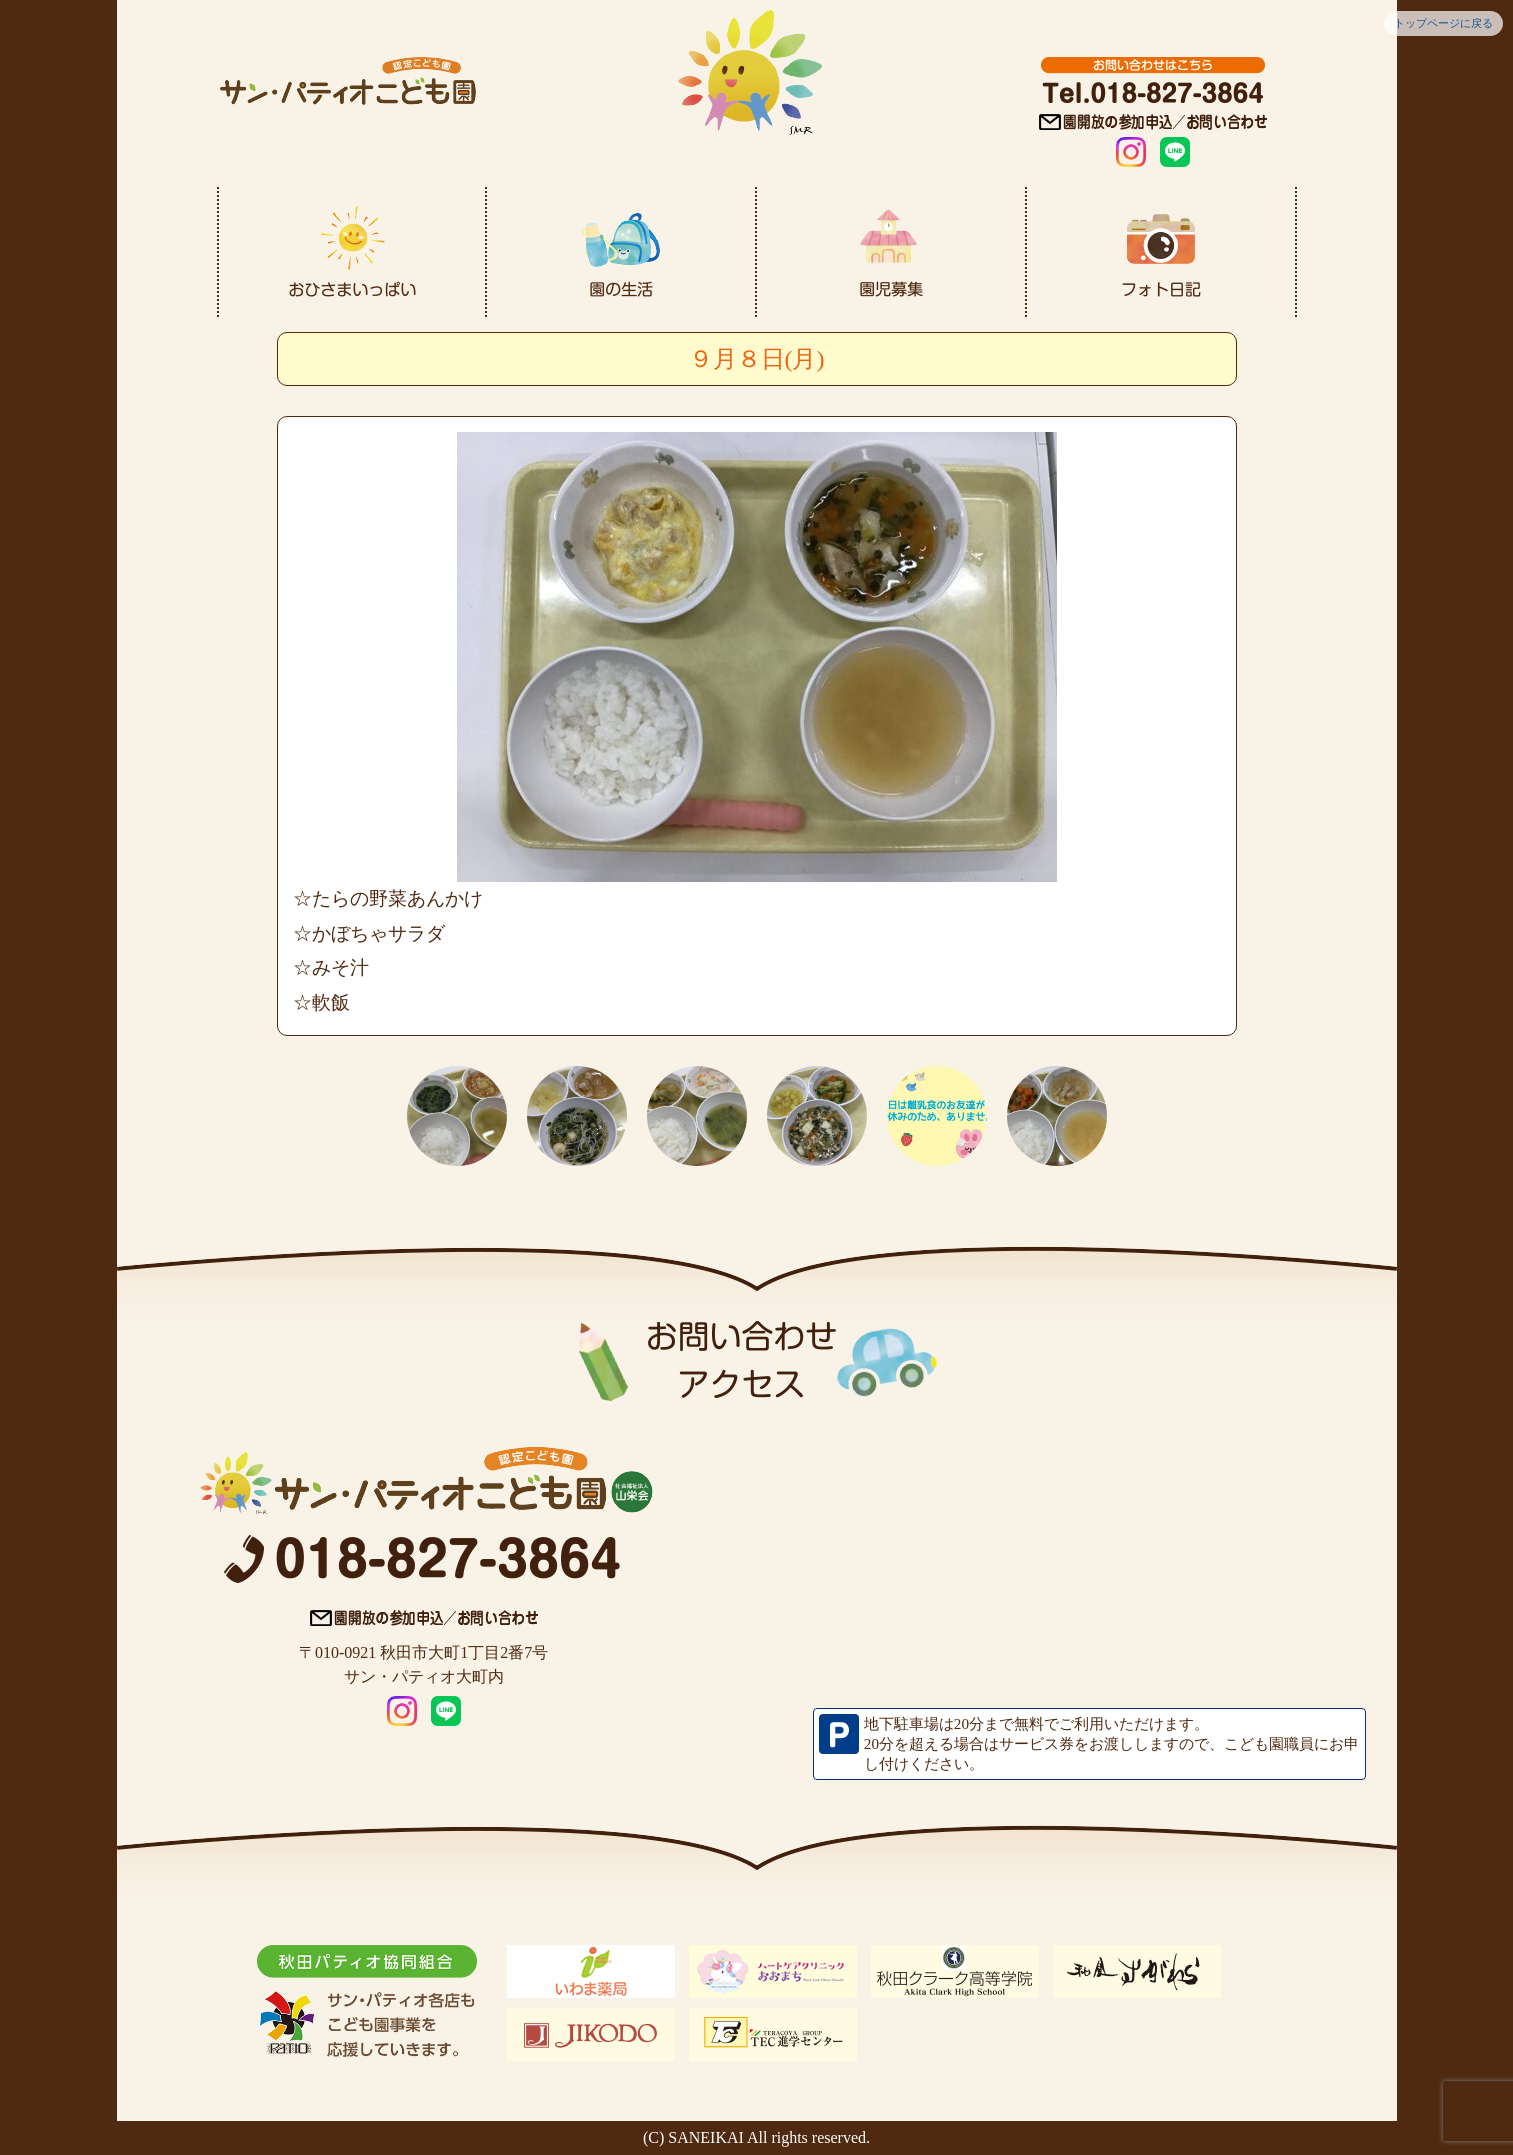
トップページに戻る (1443, 23)
